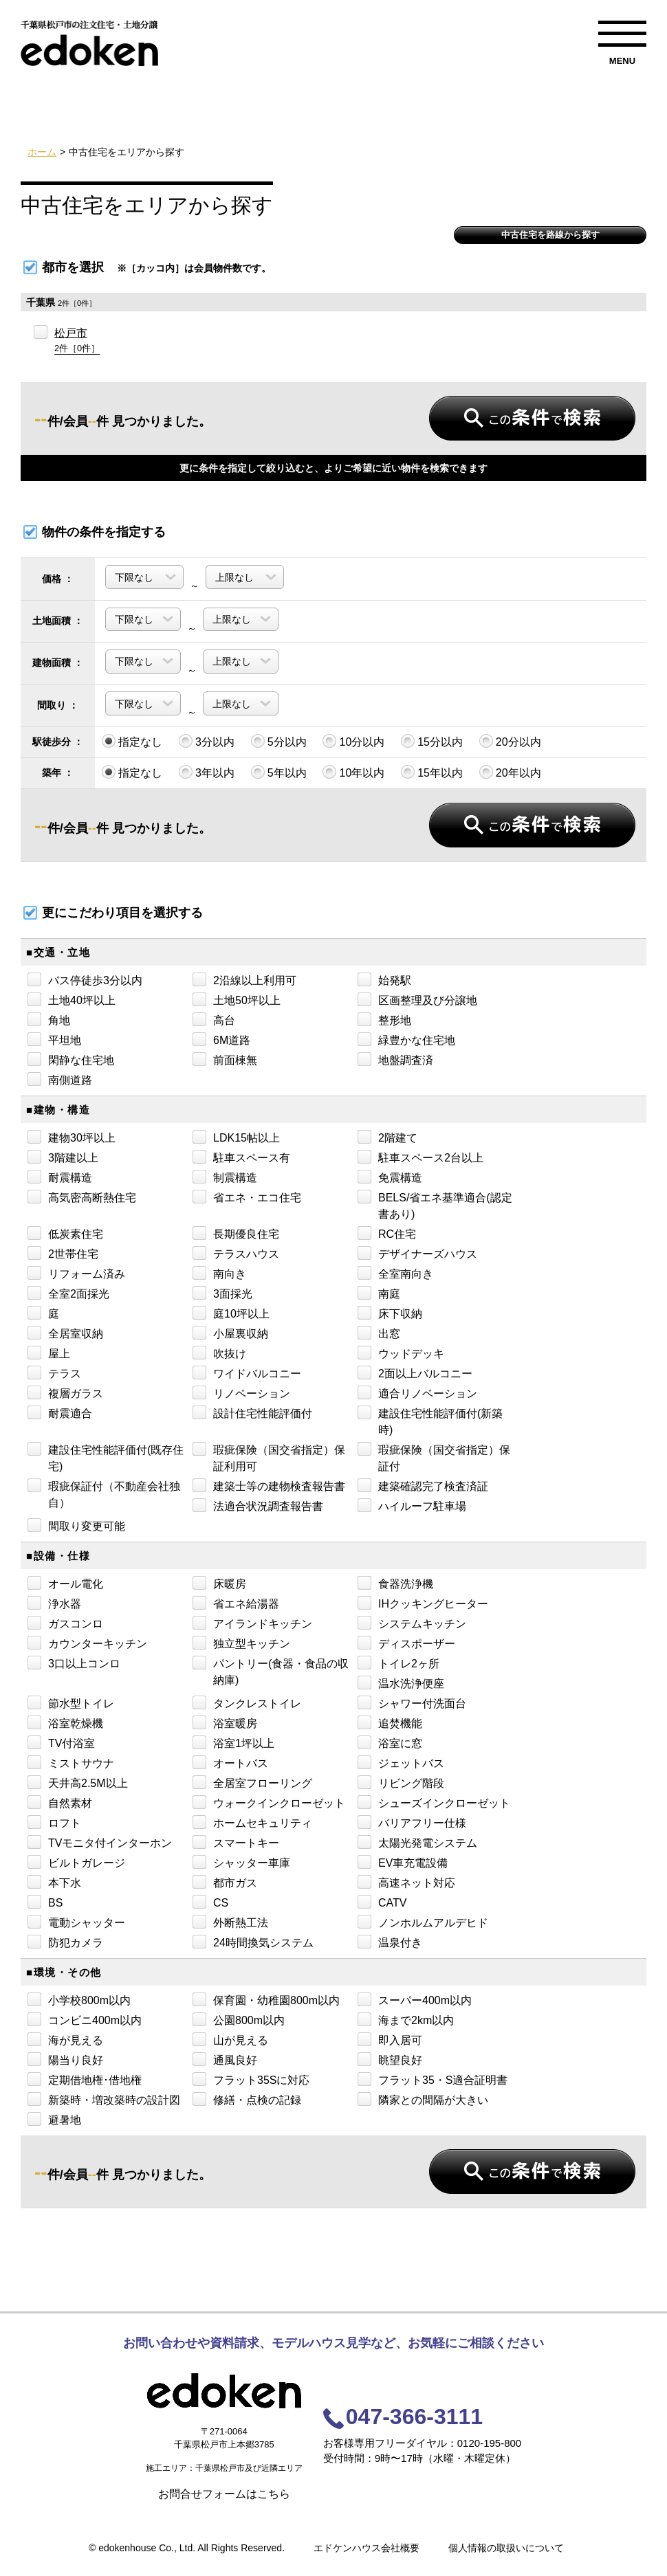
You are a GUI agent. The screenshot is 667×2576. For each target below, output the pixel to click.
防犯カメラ (65, 1941)
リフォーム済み (76, 1273)
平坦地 (54, 1039)
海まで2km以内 (406, 2019)
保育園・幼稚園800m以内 (266, 1999)
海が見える (65, 2039)
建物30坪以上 (72, 1137)
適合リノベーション (417, 1392)
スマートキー (236, 1842)
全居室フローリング (252, 1782)
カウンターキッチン (87, 1643)
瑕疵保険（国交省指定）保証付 (434, 1457)
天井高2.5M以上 (78, 1782)
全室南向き (395, 1273)
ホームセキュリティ (252, 1822)
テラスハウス (236, 1253)
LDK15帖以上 (236, 1137)
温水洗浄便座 (401, 1682)
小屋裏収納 (230, 1333)
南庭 (379, 1293)
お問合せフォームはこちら (224, 2494)
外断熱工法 (230, 1922)
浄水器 (54, 1603)
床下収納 (390, 1313)
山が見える (230, 2039)
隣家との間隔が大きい (423, 2099)
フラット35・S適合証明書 (432, 2079)
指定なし (132, 741)
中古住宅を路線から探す (550, 235)
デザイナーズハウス (417, 1253)
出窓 (379, 1333)
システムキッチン (412, 1623)
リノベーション (241, 1392)
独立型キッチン (241, 1643)
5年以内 (279, 772)
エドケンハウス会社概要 (366, 2547)
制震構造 (225, 1177)
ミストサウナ (71, 1762)
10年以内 (353, 772)
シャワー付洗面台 (412, 1702)
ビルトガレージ (76, 1862)
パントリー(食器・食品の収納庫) (271, 1671)
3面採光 (222, 1293)
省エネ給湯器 (236, 1603)
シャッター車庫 (241, 1862)
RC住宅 (387, 1233)
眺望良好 (390, 2059)
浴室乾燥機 (65, 1722)
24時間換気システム (253, 1941)
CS (210, 1902)
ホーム (42, 151)
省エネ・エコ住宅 (247, 1196)
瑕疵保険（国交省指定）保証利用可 (269, 1457)
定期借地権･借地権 (85, 2079)
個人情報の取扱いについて (506, 2547)
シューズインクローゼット (434, 1802)
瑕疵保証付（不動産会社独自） (104, 1493)
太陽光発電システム (417, 1842)
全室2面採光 (68, 1293)
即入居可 (390, 2039)
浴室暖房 (225, 1722)
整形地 (384, 1019)
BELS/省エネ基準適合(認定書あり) (435, 1205)
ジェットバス (401, 1762)
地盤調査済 (395, 1059)
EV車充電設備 (403, 1862)
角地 (49, 1019)
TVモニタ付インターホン (100, 1842)
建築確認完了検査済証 (423, 1485)
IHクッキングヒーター (423, 1603)
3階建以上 (63, 1157)
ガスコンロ (65, 1623)
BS (45, 1902)
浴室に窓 (390, 1742)
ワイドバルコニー (247, 1372)
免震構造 (390, 1177)
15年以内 (432, 772)
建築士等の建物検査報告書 (269, 1485)
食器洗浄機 (395, 1583)
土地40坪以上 (72, 999)
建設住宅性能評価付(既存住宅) (106, 1457)
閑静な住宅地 (71, 1059)
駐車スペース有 (241, 1157)
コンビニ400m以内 (85, 2019)
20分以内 (510, 741)
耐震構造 (60, 1177)
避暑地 (54, 2119)
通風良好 (225, 2059)
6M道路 (221, 1039)
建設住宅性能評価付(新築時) (430, 1421)
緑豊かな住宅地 (406, 1039)
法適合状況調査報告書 (258, 1505)
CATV (382, 1902)
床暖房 (219, 1583)
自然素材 (60, 1802)
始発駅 (384, 979)
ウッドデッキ (401, 1352)
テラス (54, 1372)
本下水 (54, 1882)
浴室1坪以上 (233, 1742)
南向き (219, 1273)
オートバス (230, 1762)
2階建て (387, 1137)
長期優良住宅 (236, 1233)
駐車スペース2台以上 (420, 1157)
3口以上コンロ (74, 1662)
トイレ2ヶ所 (398, 1662)
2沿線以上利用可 (244, 979)
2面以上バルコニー (415, 1372)
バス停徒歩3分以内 (85, 979)
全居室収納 (65, 1333)
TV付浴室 (61, 1742)
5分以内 (279, 741)
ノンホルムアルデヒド (423, 1922)
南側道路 (60, 1079)
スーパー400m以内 (415, 1999)
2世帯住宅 (63, 1253)
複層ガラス (65, 1392)
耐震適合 (60, 1412)
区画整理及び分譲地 (417, 999)
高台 (214, 1019)
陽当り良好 (65, 2059)
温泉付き (390, 1941)
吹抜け (219, 1352)
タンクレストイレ (247, 1702)
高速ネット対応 (406, 1882)
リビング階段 (401, 1782)
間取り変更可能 (76, 1525)
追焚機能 (390, 1722)
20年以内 (510, 772)
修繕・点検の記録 (247, 2099)
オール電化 (65, 1583)
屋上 (49, 1352)
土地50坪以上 (237, 999)
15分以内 (432, 741)
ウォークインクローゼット (269, 1802)
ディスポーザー (406, 1643)
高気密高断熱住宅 (82, 1196)
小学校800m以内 (79, 1999)
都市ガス (225, 1882)
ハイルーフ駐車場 (412, 1505)
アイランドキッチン (252, 1623)
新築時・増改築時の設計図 (104, 2099)
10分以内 (353, 741)
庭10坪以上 (231, 1313)
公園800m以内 (239, 2019)
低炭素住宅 (65, 1233)
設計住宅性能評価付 (252, 1412)
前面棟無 (225, 1059)
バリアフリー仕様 (412, 1822)
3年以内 (206, 772)
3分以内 (206, 741)
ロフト (54, 1822)
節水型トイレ (71, 1702)
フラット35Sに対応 (251, 2079)
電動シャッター (76, 1922)
